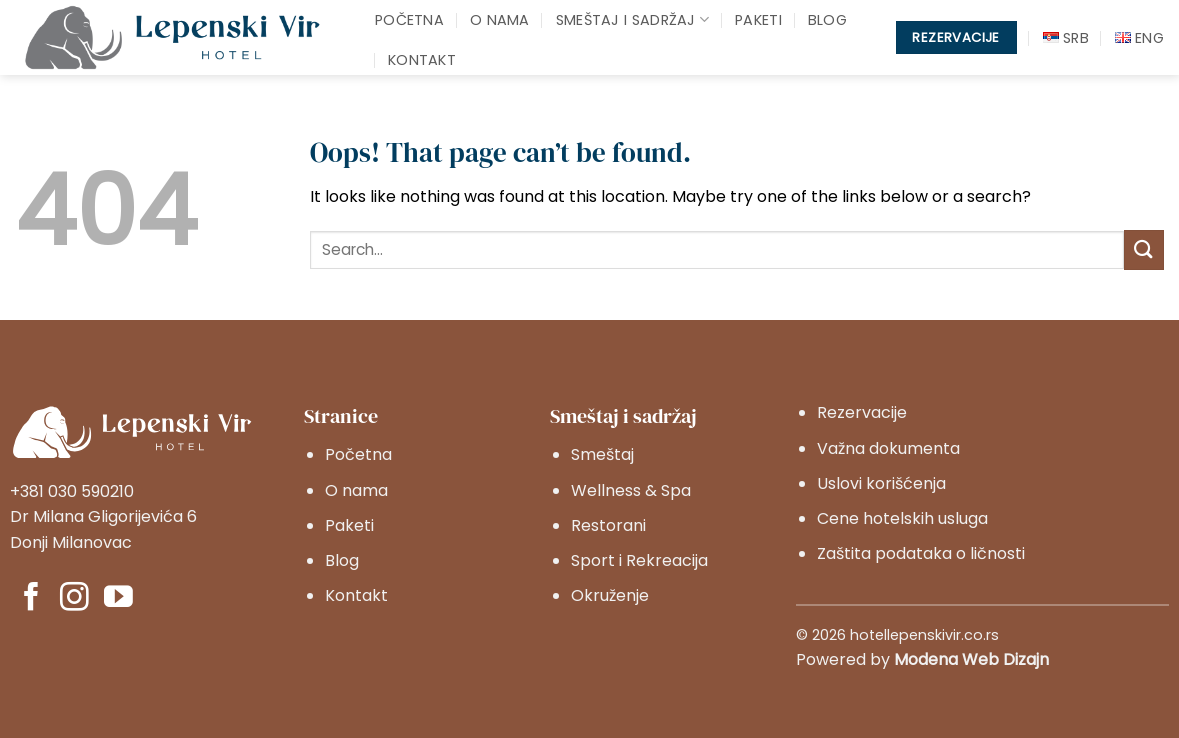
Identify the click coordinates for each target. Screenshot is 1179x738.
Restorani (608, 525)
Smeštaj (602, 454)
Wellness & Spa (631, 490)
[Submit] (1144, 249)
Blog (827, 20)
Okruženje (610, 595)
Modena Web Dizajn (971, 659)
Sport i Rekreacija (639, 560)
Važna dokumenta (888, 448)
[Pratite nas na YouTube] (118, 599)
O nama (500, 20)
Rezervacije (862, 412)
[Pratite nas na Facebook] (31, 599)
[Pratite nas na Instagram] (74, 599)
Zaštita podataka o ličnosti (921, 553)
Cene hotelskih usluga (902, 518)
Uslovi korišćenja (881, 483)
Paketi (758, 20)
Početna (409, 20)
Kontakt (422, 60)
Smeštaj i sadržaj (632, 20)
